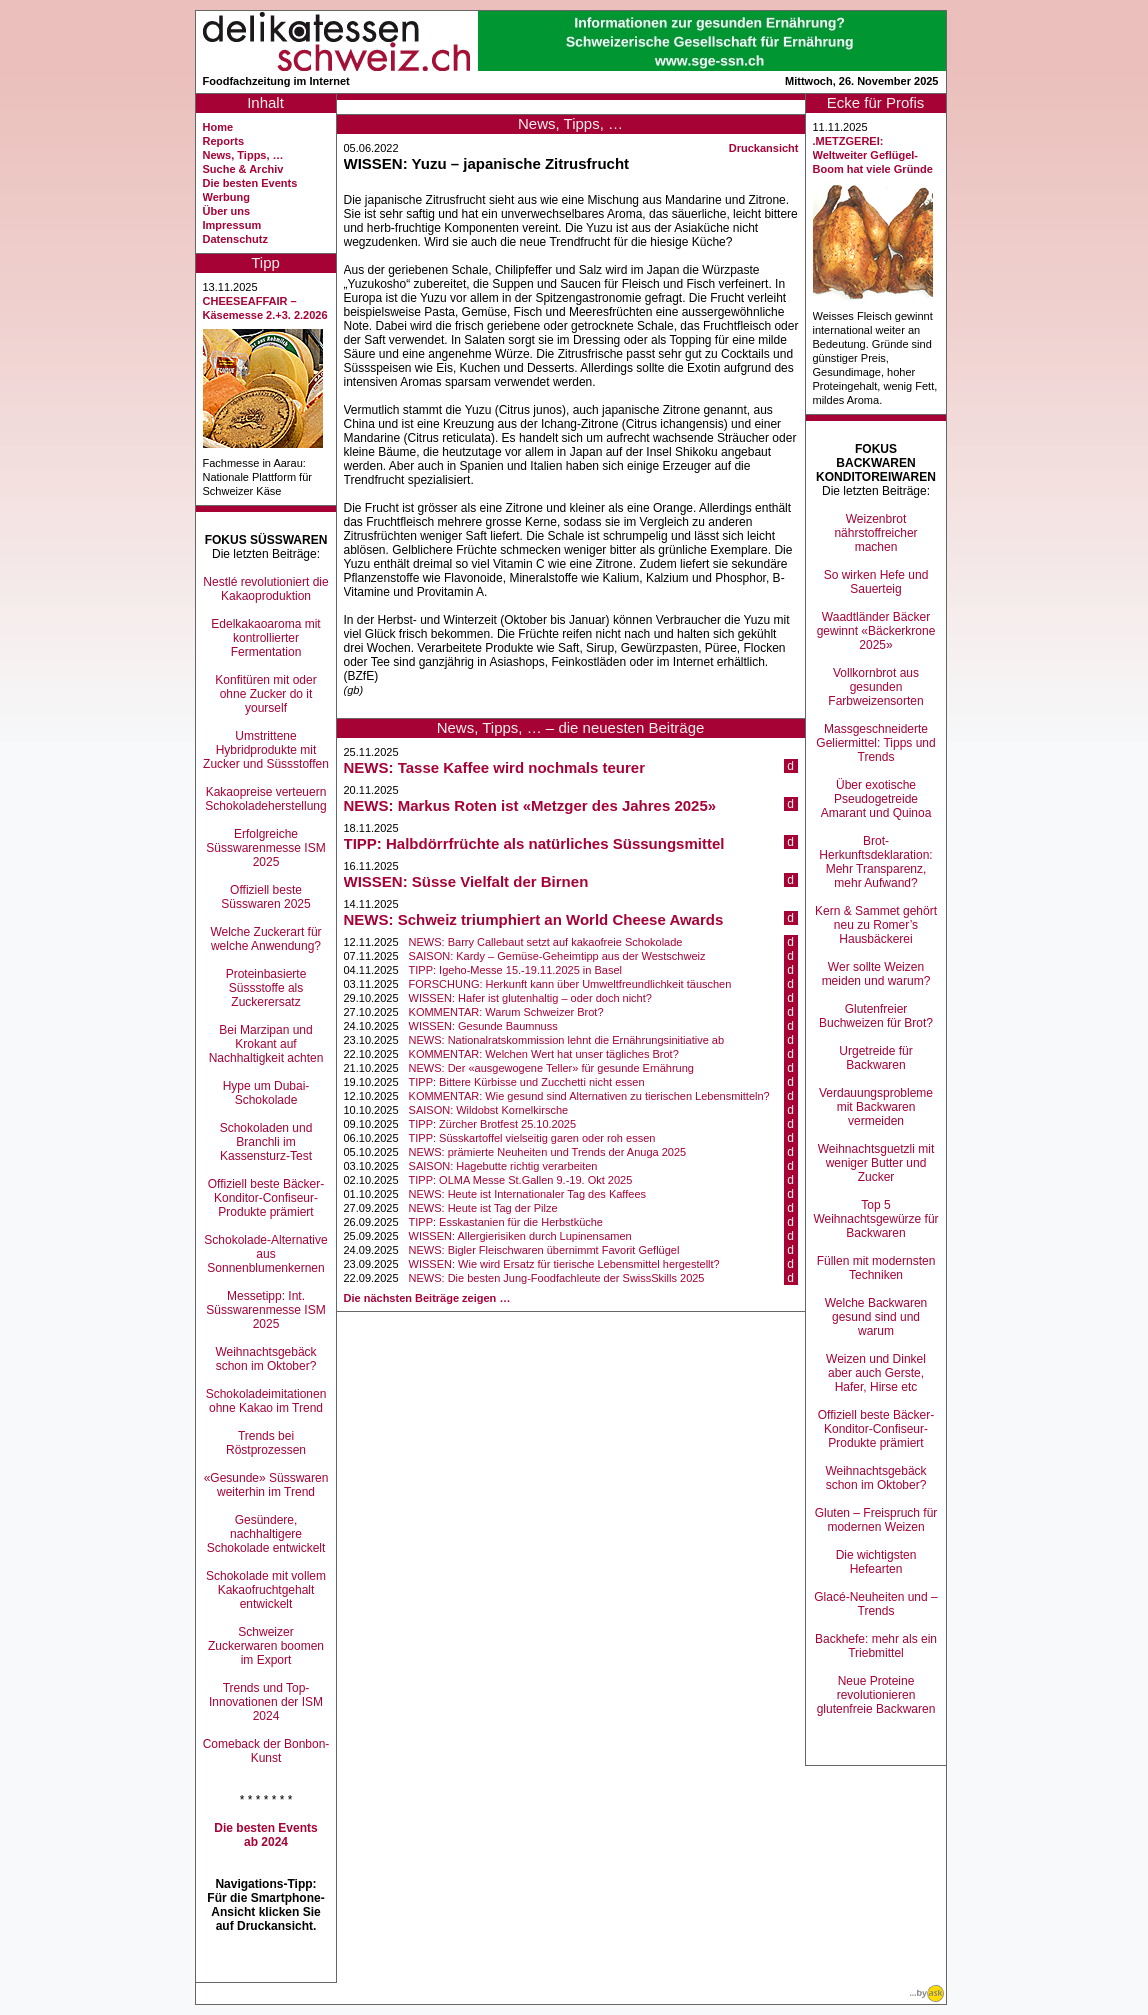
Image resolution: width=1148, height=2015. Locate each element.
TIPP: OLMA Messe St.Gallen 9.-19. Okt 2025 (521, 1180)
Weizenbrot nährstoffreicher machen (875, 533)
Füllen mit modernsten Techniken (876, 1268)
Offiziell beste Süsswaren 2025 (265, 897)
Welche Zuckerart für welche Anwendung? (265, 939)
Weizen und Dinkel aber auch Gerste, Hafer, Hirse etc (876, 1373)
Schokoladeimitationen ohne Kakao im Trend (266, 1401)
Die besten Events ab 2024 (265, 1835)
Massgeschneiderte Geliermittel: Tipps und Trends (875, 743)
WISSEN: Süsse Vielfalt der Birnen (466, 881)
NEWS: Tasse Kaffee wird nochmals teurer (494, 767)
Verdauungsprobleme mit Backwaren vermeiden (876, 1107)
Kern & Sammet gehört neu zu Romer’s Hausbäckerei (876, 925)
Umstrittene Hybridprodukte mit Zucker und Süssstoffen (266, 750)
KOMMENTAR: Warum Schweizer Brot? (506, 1012)
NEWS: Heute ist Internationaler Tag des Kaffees (527, 1194)
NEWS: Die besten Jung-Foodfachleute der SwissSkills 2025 (557, 1278)
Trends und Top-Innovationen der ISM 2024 (266, 1702)
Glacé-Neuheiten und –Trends (875, 1604)
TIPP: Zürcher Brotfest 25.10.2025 (493, 1124)
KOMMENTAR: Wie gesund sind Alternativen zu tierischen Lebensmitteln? (589, 1096)
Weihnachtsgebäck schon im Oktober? (265, 1359)
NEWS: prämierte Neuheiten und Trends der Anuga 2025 (548, 1152)
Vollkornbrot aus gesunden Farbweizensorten (875, 687)
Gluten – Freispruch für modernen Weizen (876, 1520)
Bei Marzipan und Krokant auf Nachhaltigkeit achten (266, 1044)
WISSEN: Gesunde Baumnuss (483, 1026)
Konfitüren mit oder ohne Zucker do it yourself (265, 694)
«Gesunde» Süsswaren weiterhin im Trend (266, 1485)
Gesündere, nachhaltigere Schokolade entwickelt (266, 1534)
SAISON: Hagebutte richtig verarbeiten (503, 1166)
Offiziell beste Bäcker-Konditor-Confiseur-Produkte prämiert (266, 1198)
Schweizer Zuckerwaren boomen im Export (266, 1646)
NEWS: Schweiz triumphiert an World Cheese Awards (534, 919)
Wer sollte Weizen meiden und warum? (876, 974)
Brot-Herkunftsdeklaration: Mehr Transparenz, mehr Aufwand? (875, 862)
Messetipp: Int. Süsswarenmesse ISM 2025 (265, 1310)
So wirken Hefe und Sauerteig (876, 582)
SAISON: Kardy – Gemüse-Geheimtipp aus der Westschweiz (557, 956)
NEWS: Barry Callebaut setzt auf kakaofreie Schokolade (546, 942)
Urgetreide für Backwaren (875, 1058)
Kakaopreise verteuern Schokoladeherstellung (265, 799)
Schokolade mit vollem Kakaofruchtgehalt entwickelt (266, 1590)
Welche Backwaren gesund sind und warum (876, 1317)
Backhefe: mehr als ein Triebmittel (876, 1646)
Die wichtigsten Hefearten (876, 1562)
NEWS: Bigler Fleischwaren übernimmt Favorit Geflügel (544, 1250)
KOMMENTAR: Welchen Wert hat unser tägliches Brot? (544, 1054)
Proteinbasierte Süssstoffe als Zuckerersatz (266, 988)
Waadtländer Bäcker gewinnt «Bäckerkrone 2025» (876, 631)
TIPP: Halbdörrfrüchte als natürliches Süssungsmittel (534, 843)
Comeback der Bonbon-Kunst (266, 1751)
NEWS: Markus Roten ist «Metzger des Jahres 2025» (530, 805)
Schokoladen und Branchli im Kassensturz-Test (266, 1142)
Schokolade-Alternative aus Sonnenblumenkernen (265, 1254)
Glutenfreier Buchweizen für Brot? (876, 1016)
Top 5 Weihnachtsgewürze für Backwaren (875, 1219)
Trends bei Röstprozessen (266, 1443)
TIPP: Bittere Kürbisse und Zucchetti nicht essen (527, 1082)
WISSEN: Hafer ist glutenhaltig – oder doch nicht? (530, 998)
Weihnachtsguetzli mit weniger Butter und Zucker (876, 1163)
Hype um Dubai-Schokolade (266, 1093)
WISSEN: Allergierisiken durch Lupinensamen (520, 1236)
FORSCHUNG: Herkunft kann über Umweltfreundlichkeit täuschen (570, 984)
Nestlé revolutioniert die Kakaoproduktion (265, 589)
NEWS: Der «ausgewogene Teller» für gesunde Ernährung (551, 1068)
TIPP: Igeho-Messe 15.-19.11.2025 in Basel (515, 970)
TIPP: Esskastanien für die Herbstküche (506, 1222)
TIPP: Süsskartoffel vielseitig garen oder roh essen (532, 1138)
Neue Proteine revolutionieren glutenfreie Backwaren (876, 1695)
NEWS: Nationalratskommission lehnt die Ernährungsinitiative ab (566, 1040)
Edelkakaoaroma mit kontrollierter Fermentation (265, 638)
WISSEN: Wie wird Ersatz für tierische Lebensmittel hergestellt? (564, 1264)
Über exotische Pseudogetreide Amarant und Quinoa (876, 799)
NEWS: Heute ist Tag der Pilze (483, 1208)
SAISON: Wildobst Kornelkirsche (489, 1110)
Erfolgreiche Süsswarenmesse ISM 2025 (265, 848)
